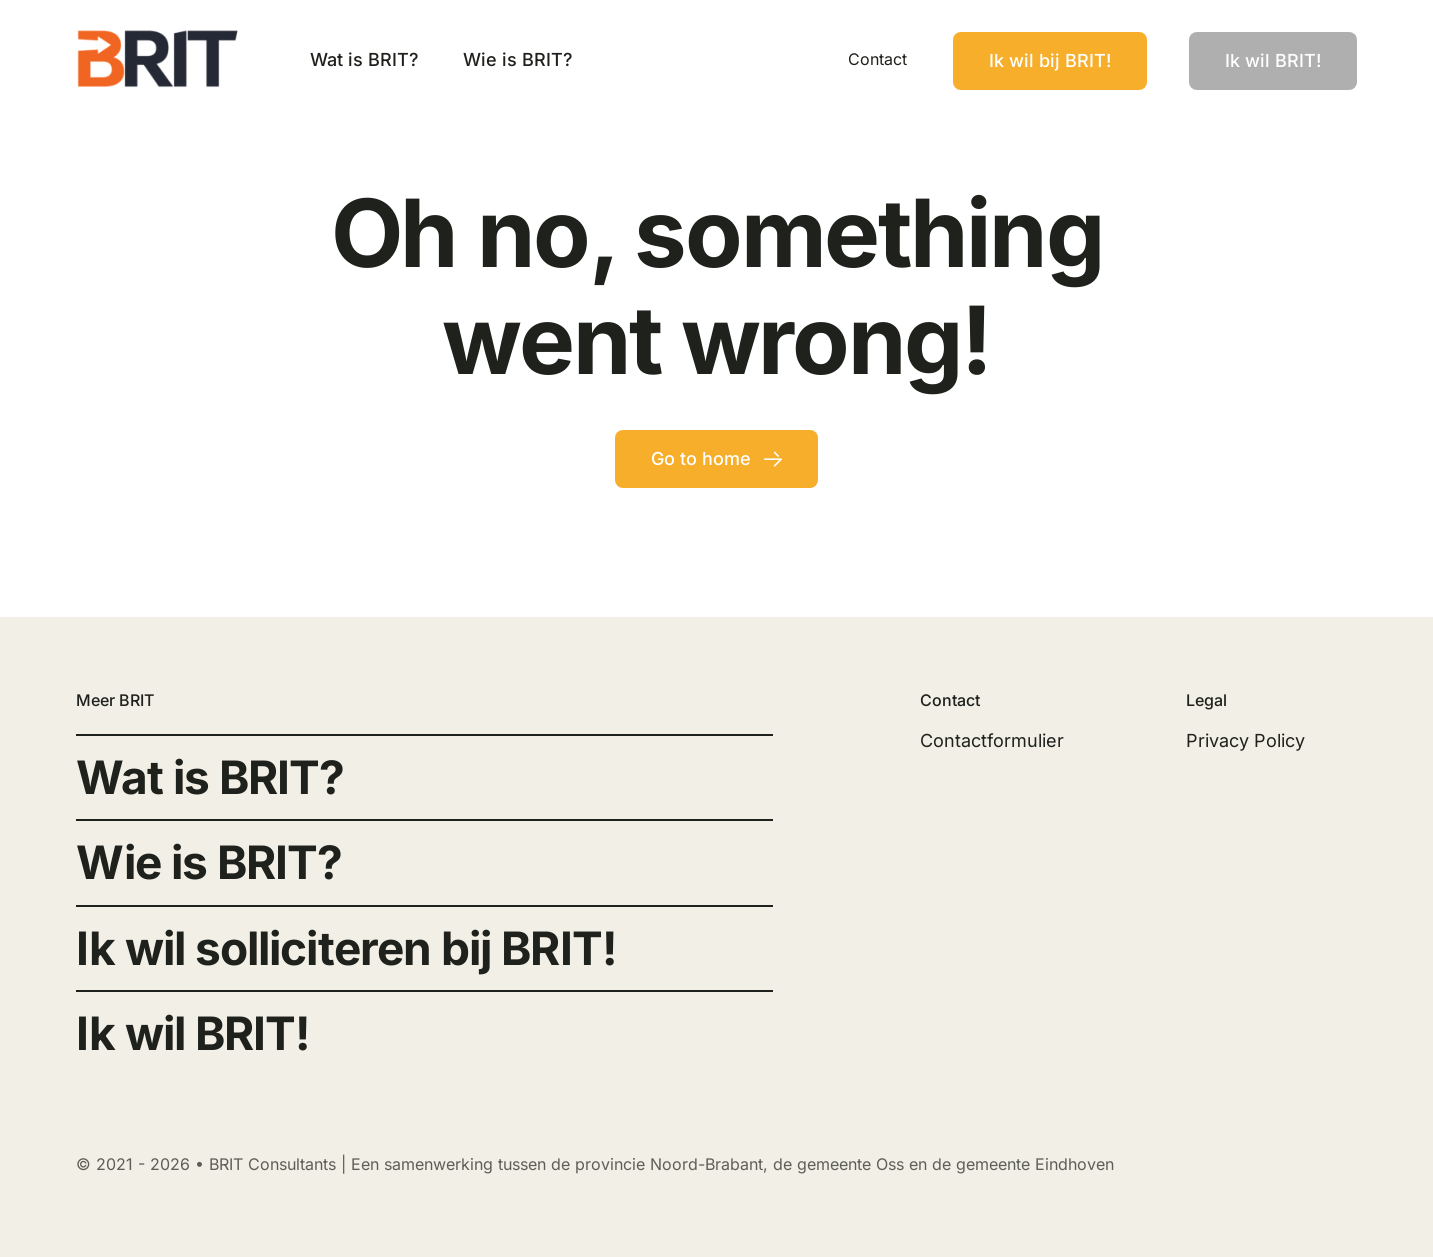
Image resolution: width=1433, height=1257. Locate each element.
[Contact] (1050, 61)
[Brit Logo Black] (159, 36)
